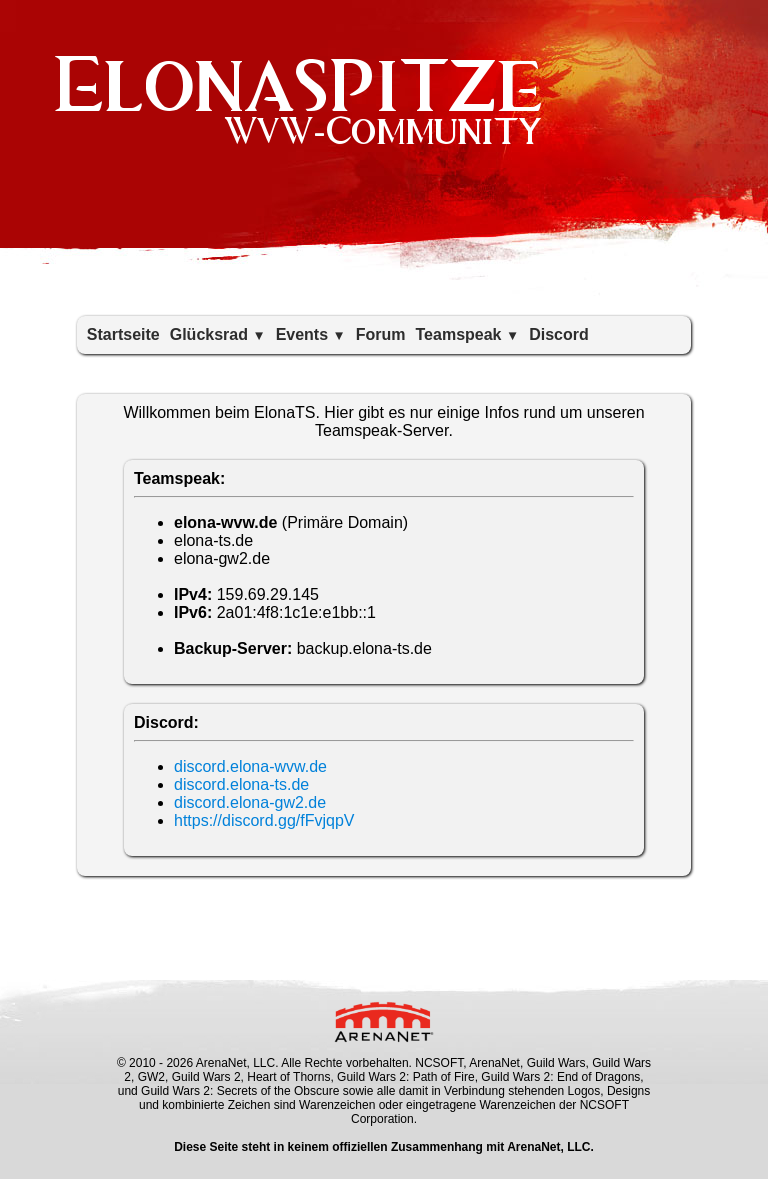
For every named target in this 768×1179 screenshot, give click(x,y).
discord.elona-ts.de (241, 784)
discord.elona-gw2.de (250, 802)
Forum (381, 334)
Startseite (123, 334)
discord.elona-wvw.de (250, 766)
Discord (559, 334)
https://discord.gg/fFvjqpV (264, 820)
